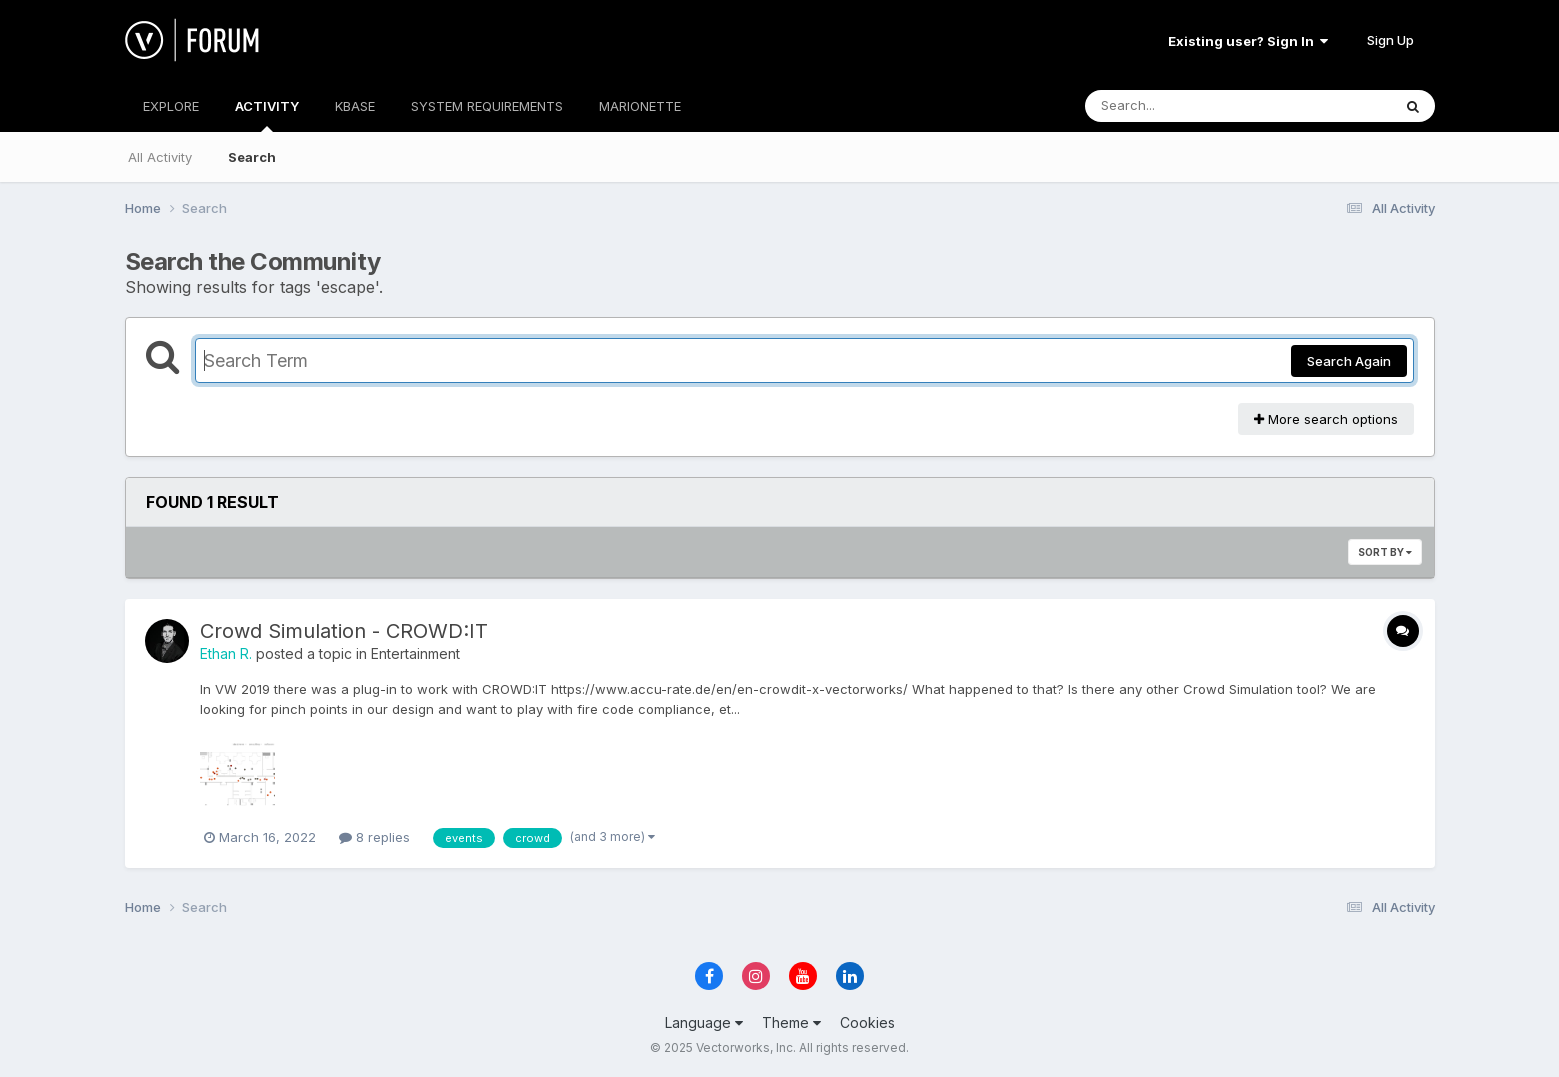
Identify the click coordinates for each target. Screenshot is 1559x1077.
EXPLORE (171, 106)
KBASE (355, 106)
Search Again (1349, 361)
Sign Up (1390, 40)
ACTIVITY (267, 115)
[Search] (1183, 106)
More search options (1326, 419)
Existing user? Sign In (1248, 41)
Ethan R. (226, 653)
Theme (791, 1022)
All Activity (160, 157)
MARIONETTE (640, 106)
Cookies (867, 1022)
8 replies (374, 837)
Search (252, 157)
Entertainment (415, 653)
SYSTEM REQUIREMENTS (487, 106)
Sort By (1385, 552)
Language (704, 1022)
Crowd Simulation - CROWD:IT (344, 631)
